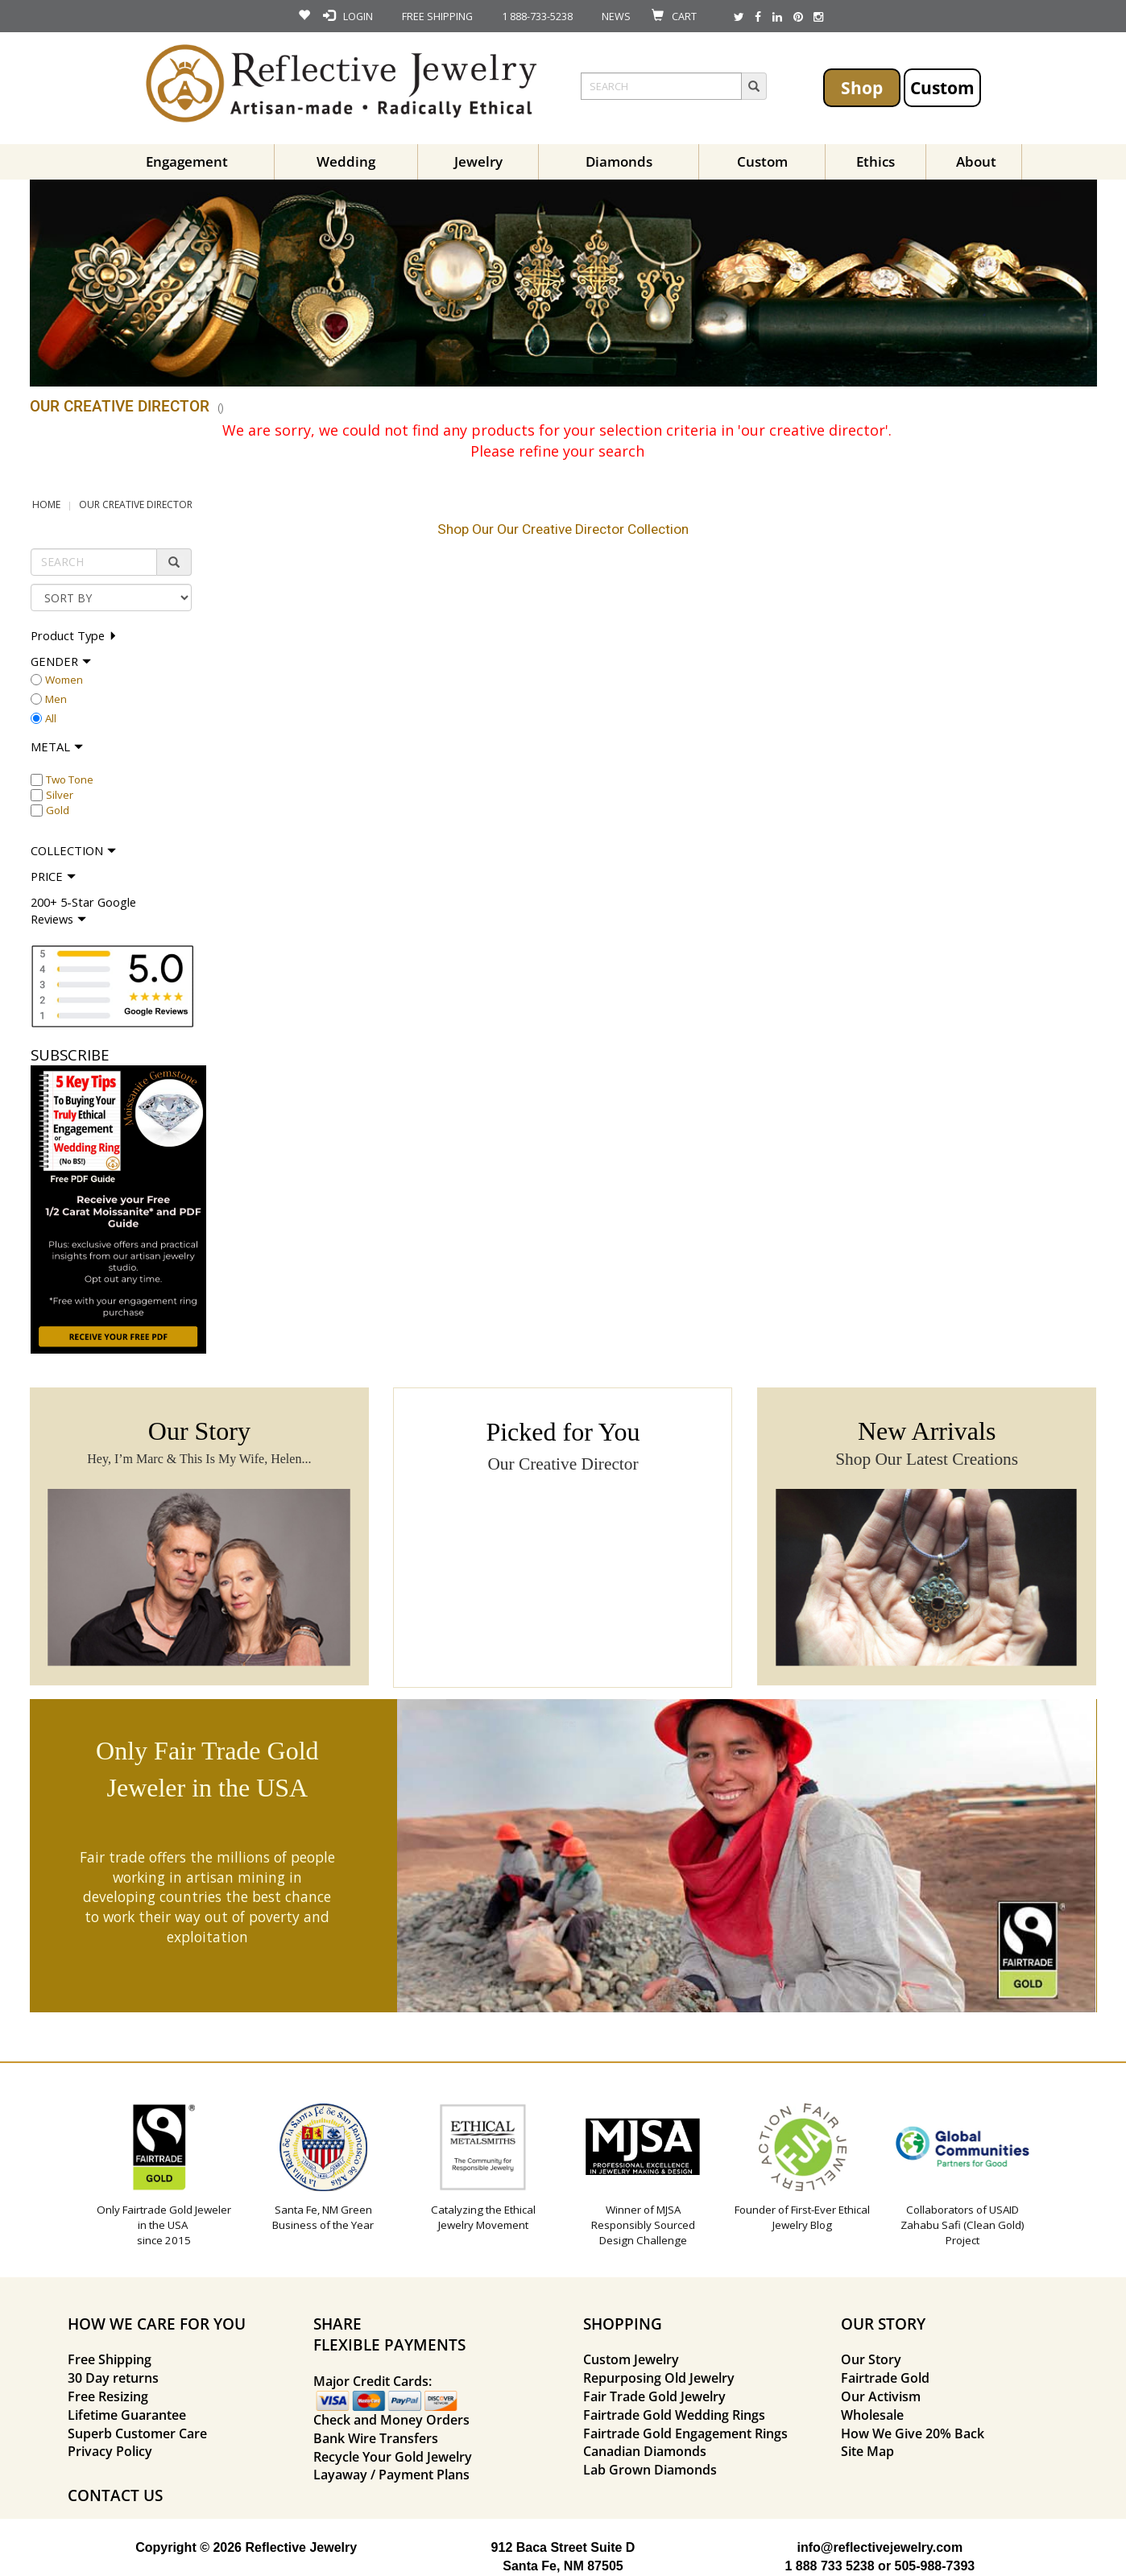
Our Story (871, 2359)
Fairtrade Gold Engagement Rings (685, 2433)
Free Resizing (108, 2396)
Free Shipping (109, 2359)
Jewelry (478, 161)
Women (64, 679)
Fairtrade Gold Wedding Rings (674, 2415)
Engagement (187, 161)
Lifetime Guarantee (127, 2415)
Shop (862, 87)
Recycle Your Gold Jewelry (392, 2457)
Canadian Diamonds (644, 2451)
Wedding (346, 161)
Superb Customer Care (137, 2433)
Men (56, 699)
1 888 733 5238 (829, 2566)
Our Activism (881, 2396)
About (976, 161)
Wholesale (872, 2415)
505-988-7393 (935, 2566)
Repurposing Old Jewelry (659, 2378)
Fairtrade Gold (885, 2378)
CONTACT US (115, 2495)
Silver (59, 795)
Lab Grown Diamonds (650, 2470)
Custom (942, 87)
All (50, 718)
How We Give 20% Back (912, 2433)
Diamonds (619, 161)
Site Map (867, 2451)
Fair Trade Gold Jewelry (654, 2396)
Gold (57, 810)
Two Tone (69, 779)
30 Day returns (113, 2378)
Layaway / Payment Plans (391, 2474)
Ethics (875, 161)
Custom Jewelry (631, 2359)
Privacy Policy (110, 2451)
